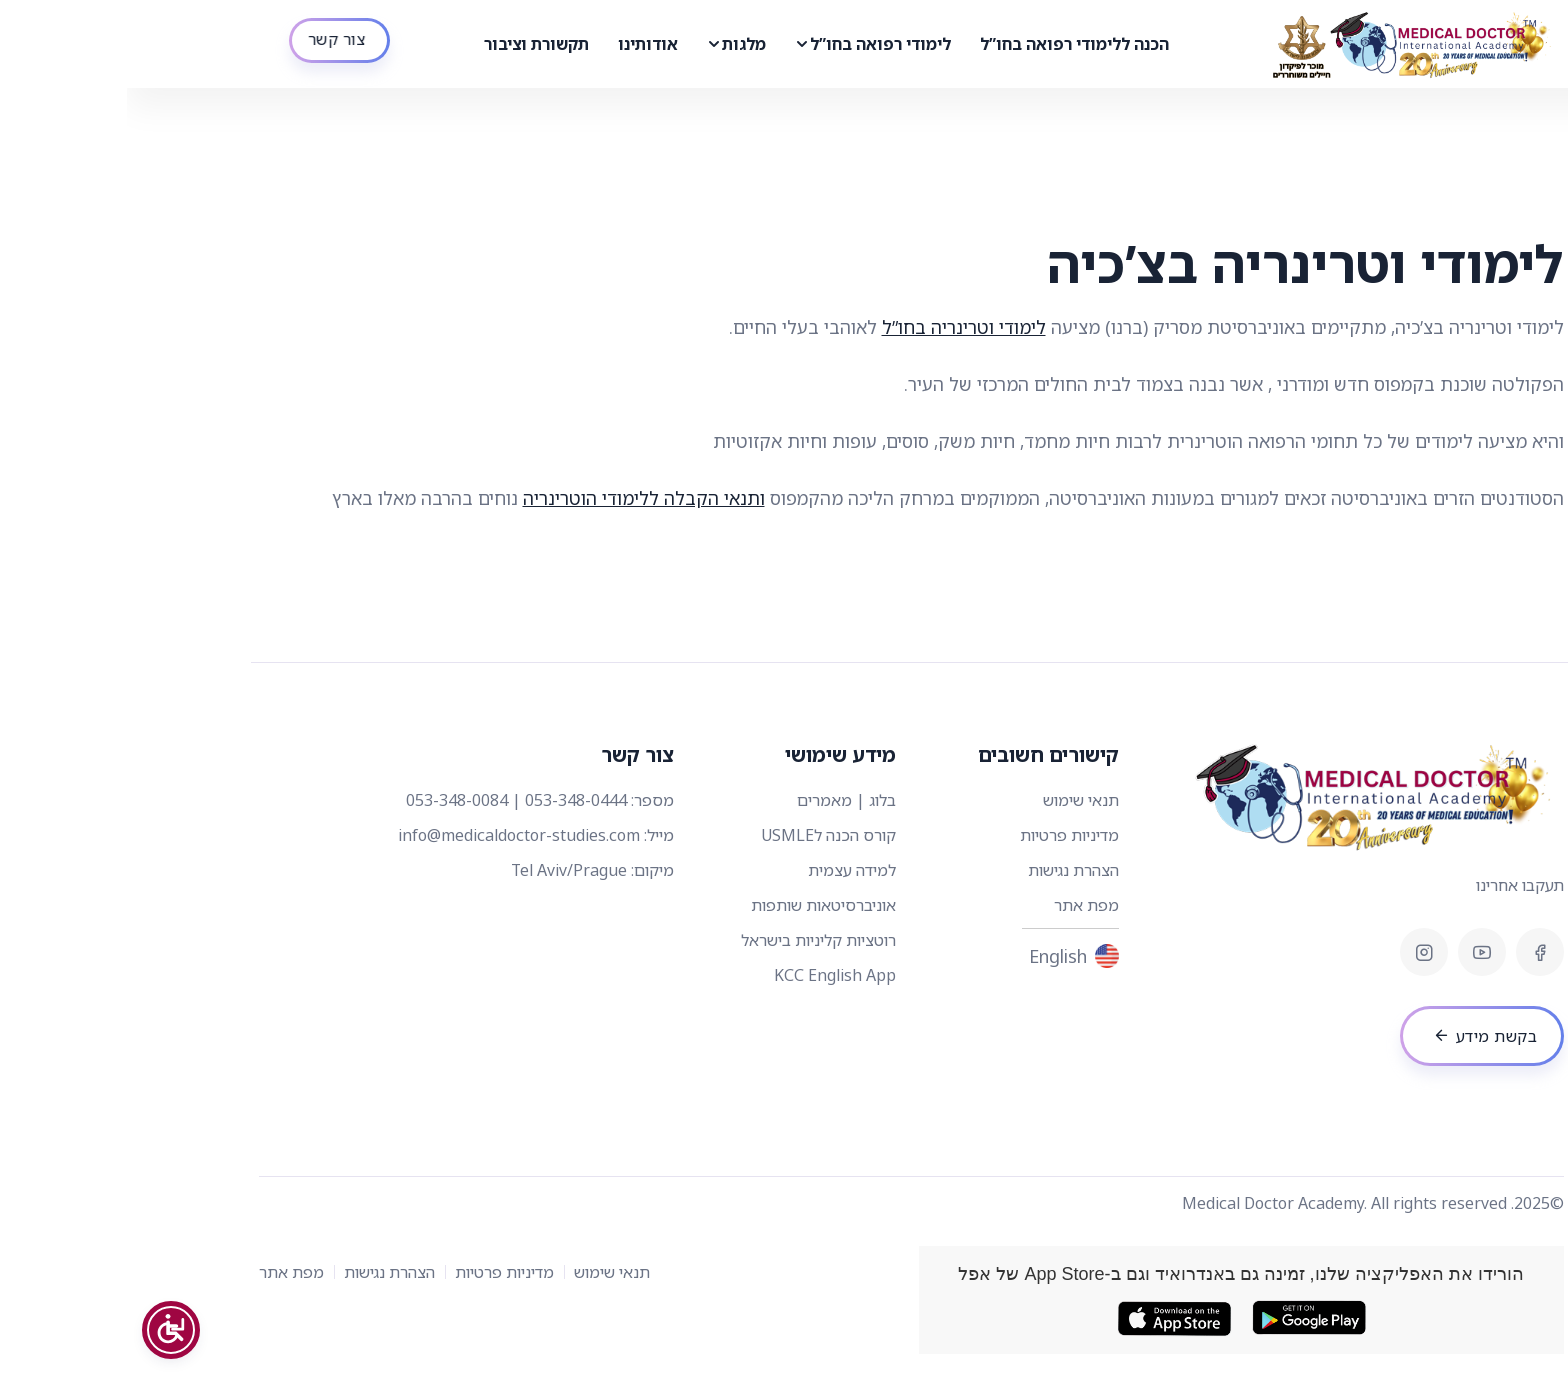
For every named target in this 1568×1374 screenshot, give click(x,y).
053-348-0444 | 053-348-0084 (389, 800)
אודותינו (521, 44)
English (947, 956)
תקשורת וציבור (409, 44)
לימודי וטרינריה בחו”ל (837, 327)
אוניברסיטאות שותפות (696, 905)
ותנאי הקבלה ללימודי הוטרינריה (517, 498)
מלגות (617, 44)
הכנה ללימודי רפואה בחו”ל (947, 44)
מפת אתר (959, 905)
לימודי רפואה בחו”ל (753, 44)
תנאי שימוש (954, 800)
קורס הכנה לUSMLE (701, 835)
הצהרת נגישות (946, 870)
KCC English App (708, 975)
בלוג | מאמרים (719, 800)
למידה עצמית (725, 870)
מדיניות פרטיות (942, 835)
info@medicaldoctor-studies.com (392, 835)
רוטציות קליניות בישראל (691, 940)
